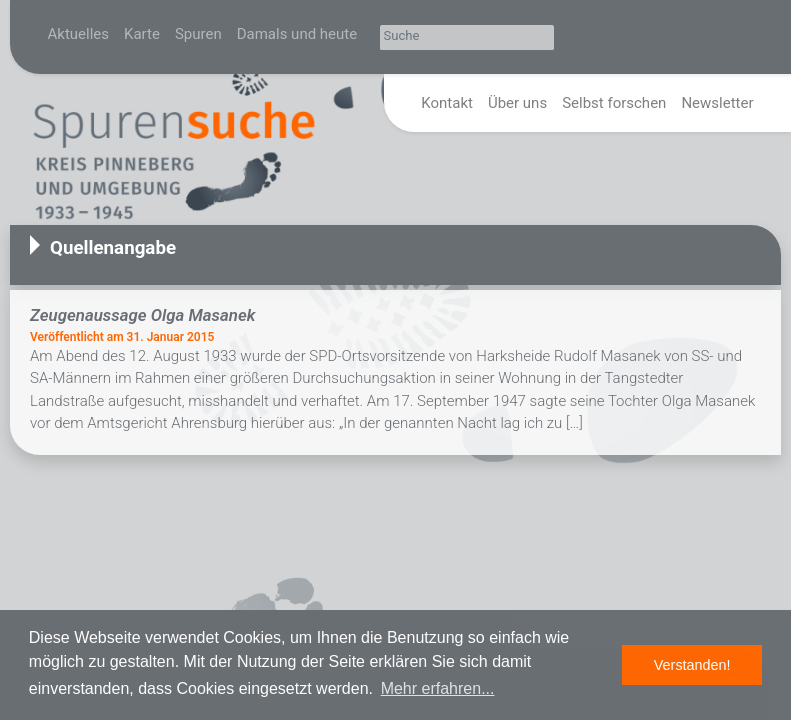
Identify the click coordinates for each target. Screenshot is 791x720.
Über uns (517, 103)
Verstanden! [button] (692, 665)
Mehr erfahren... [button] (438, 688)
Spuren (198, 34)
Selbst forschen (614, 103)
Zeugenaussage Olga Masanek (142, 315)
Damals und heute (297, 34)
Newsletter (717, 103)
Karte (142, 34)
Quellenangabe (113, 248)
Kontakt (447, 103)
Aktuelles (79, 34)
